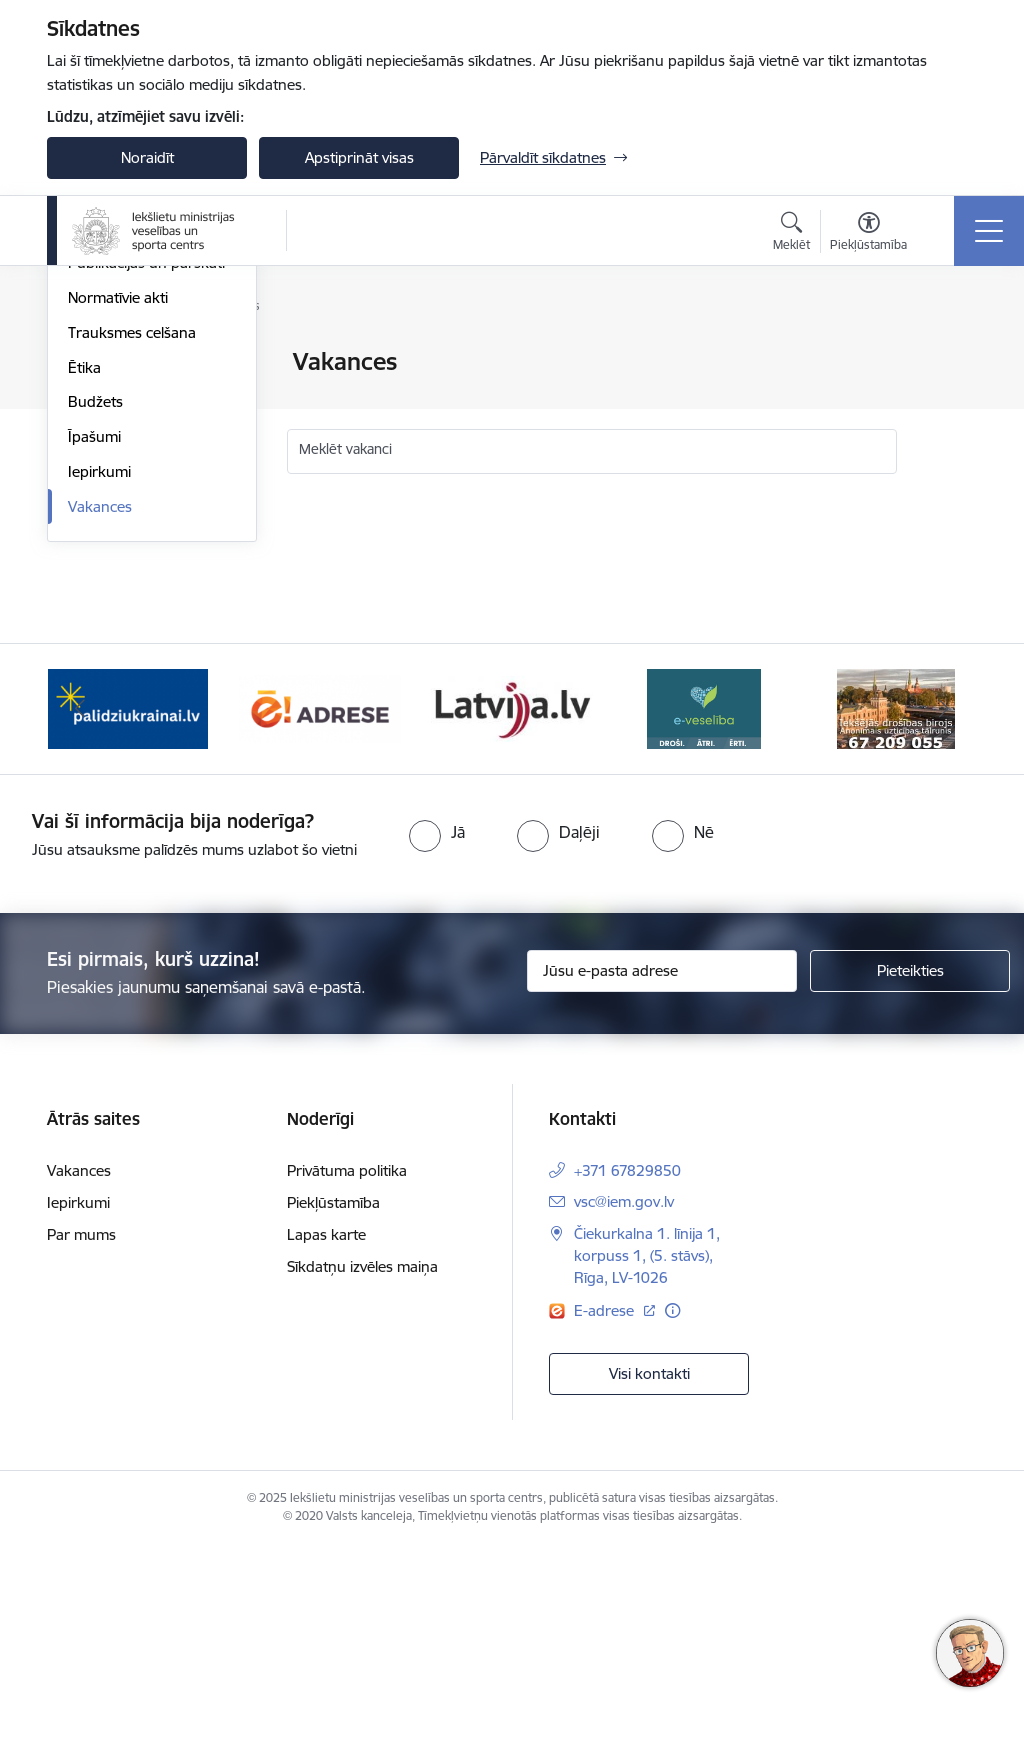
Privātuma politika (347, 1379)
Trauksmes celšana (132, 571)
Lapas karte (326, 1443)
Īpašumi (94, 675)
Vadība (91, 397)
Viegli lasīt (100, 363)
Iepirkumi (99, 710)
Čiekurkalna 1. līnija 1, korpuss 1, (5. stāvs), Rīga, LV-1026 (647, 1464)
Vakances (100, 745)
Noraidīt (147, 157)
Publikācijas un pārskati (146, 502)
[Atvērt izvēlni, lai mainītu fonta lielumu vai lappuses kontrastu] (868, 234)
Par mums (81, 1443)
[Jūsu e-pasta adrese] (662, 1179)
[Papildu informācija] (672, 1518)
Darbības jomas (120, 467)
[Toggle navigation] (989, 231)
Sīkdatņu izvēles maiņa (362, 1475)
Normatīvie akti (118, 536)
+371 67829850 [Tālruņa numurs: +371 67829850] (627, 1379)
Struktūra (100, 432)
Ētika (84, 606)
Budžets (95, 641)
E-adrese (606, 1518)
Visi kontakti (649, 1581)
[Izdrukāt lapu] (949, 353)
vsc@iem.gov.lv (624, 1410)
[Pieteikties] (910, 1179)
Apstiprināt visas (359, 157)
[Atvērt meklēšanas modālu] (791, 234)
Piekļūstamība (333, 1411)
